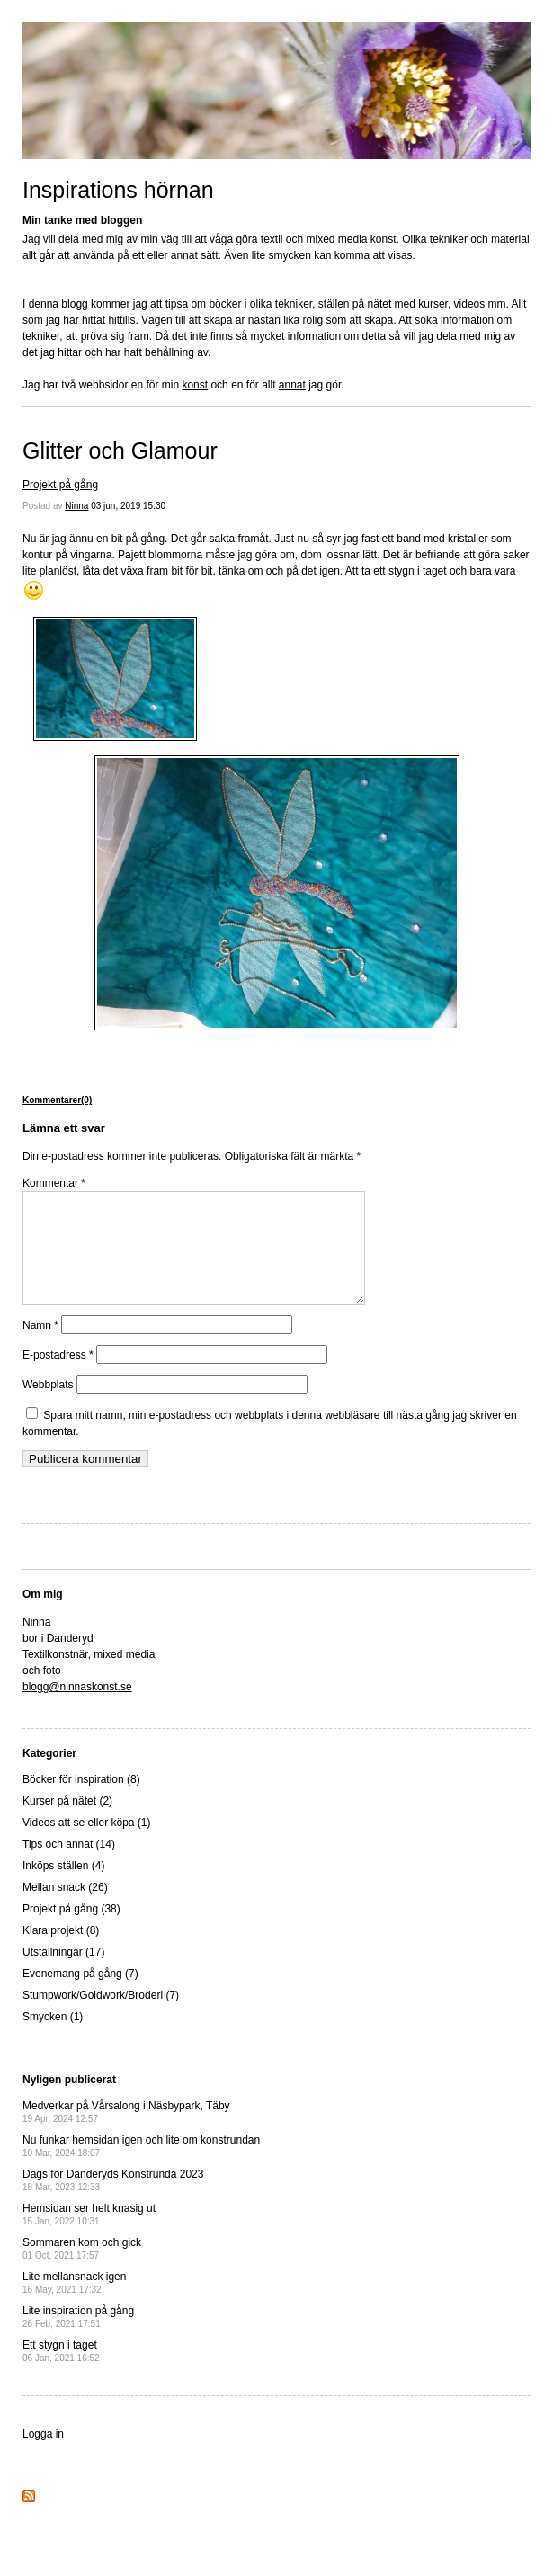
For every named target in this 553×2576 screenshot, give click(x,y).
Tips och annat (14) (68, 1865)
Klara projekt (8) (60, 1952)
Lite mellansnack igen (74, 2304)
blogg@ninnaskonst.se (77, 1708)
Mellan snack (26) (65, 1909)
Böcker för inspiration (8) (81, 1801)
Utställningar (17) (63, 1973)
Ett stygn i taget (61, 2372)
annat (292, 385)
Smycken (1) (52, 2038)
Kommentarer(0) (57, 1100)
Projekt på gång (60, 484)
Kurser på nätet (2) (67, 1822)
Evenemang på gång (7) (80, 1995)
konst (195, 385)
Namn (40, 1347)
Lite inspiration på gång (78, 2338)
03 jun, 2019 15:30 (128, 506)
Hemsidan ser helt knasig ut (89, 2236)
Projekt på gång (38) (71, 1930)
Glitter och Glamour (120, 450)
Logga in (43, 2455)
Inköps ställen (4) (63, 1887)
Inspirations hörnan (118, 189)
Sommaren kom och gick (81, 2270)
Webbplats (47, 1406)
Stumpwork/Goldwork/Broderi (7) (100, 2016)
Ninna (76, 506)
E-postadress (58, 1376)
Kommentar (53, 1183)
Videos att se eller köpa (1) (86, 1844)
